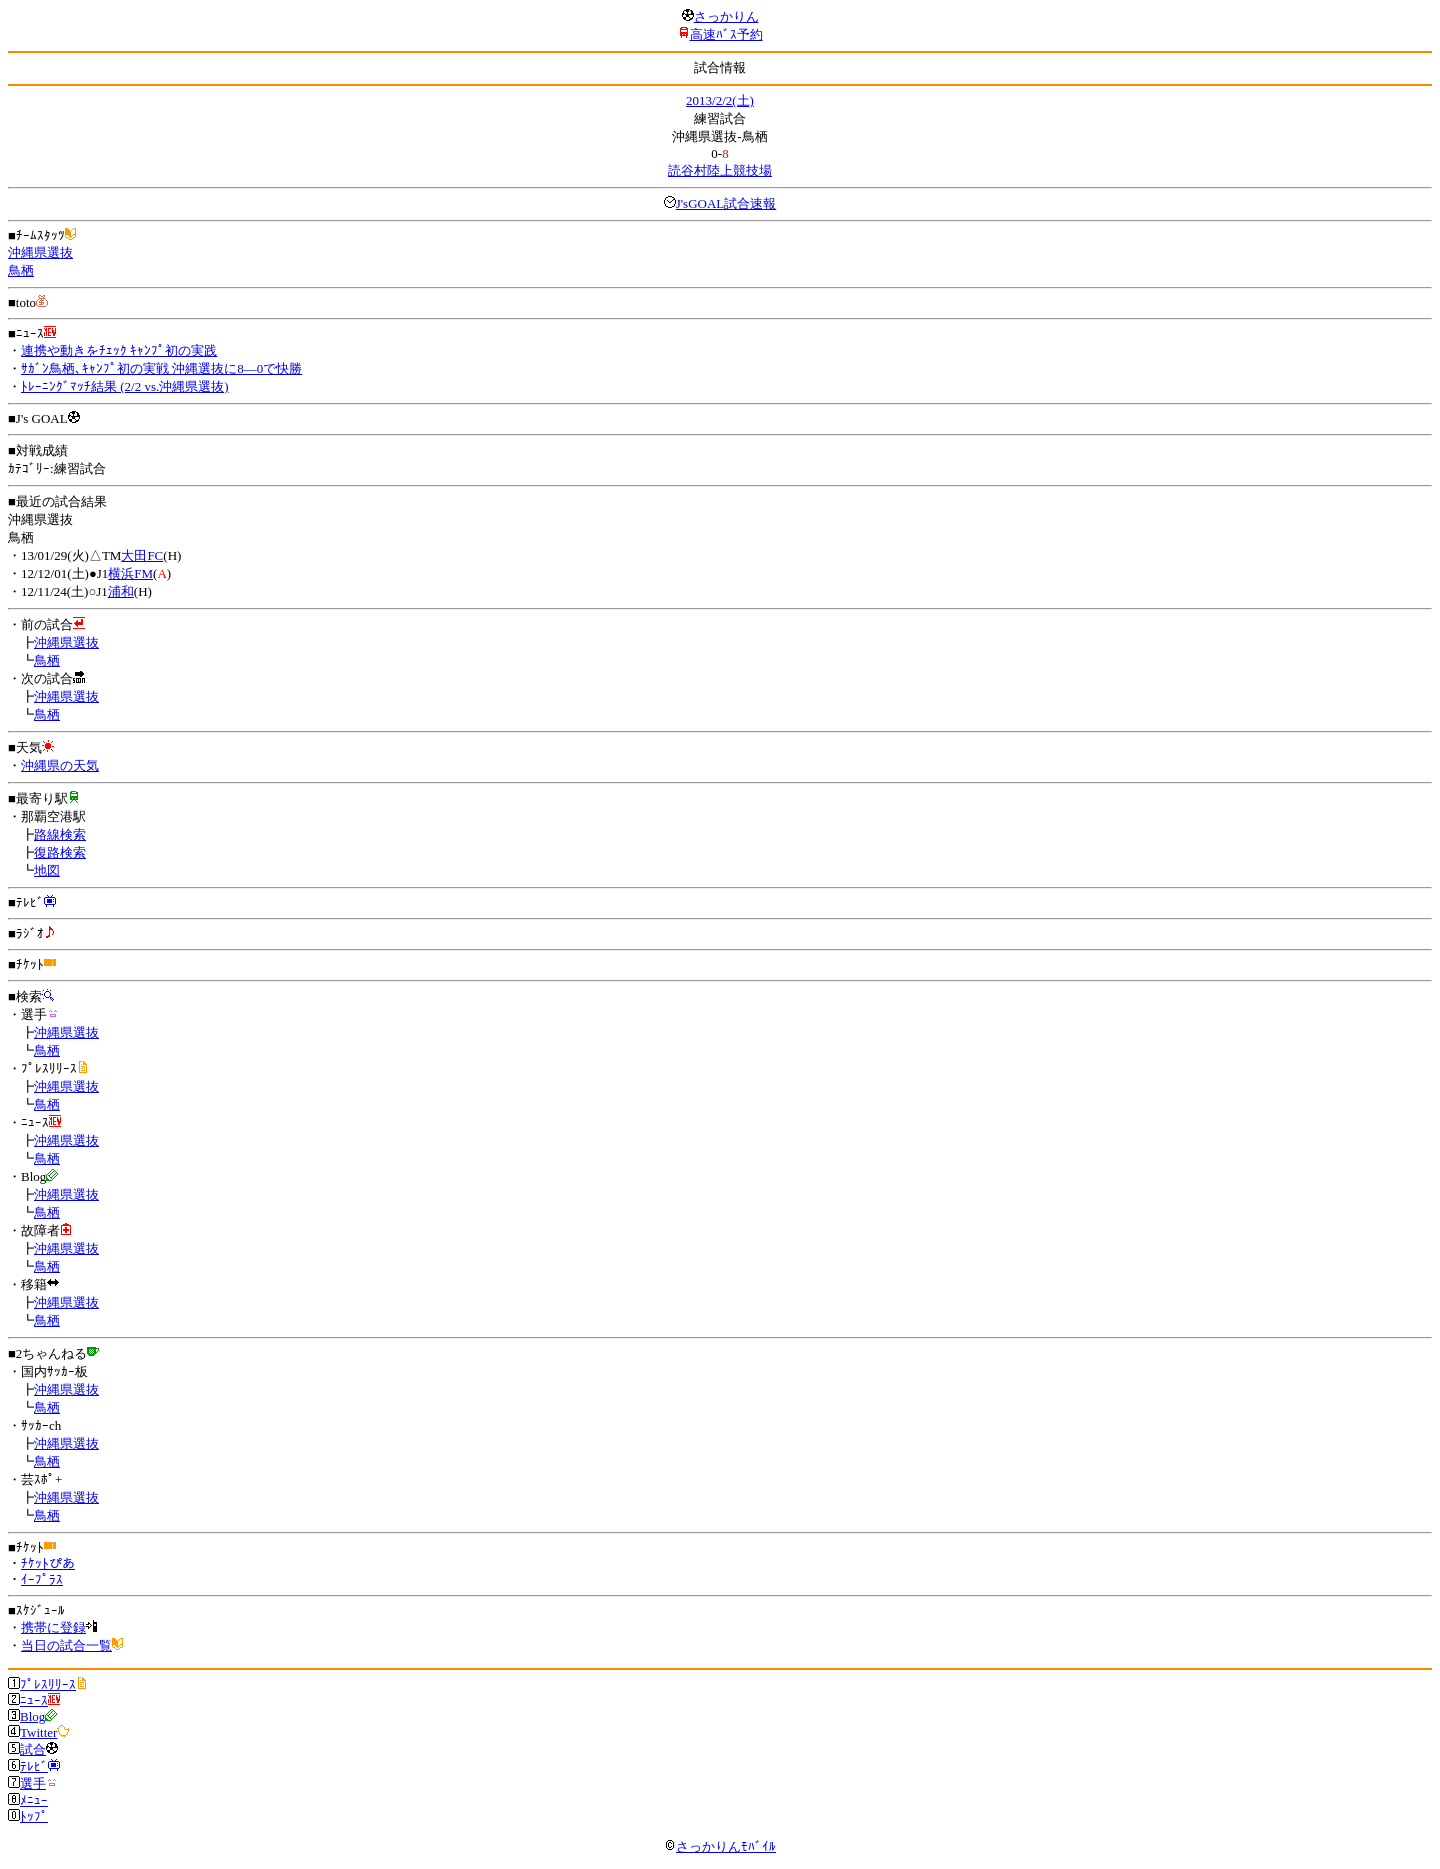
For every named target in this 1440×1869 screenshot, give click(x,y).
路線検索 (60, 834)
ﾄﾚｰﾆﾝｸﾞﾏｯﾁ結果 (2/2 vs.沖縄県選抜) (125, 386)
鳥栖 (21, 270)
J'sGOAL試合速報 (726, 203)
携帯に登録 (53, 1627)
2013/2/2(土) (720, 100)
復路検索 (60, 852)
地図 (47, 870)
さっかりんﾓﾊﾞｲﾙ (720, 1846)
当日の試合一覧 (66, 1645)
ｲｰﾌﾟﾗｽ (42, 1579)
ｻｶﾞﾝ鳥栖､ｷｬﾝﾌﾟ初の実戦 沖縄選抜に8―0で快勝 (161, 368)
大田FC (142, 555)
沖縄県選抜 (40, 252)
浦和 (121, 591)
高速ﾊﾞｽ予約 (726, 34)
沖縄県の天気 (60, 765)
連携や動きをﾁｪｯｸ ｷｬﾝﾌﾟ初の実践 (119, 350)
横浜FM (130, 573)
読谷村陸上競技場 (720, 170)
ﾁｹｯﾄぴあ (48, 1563)
